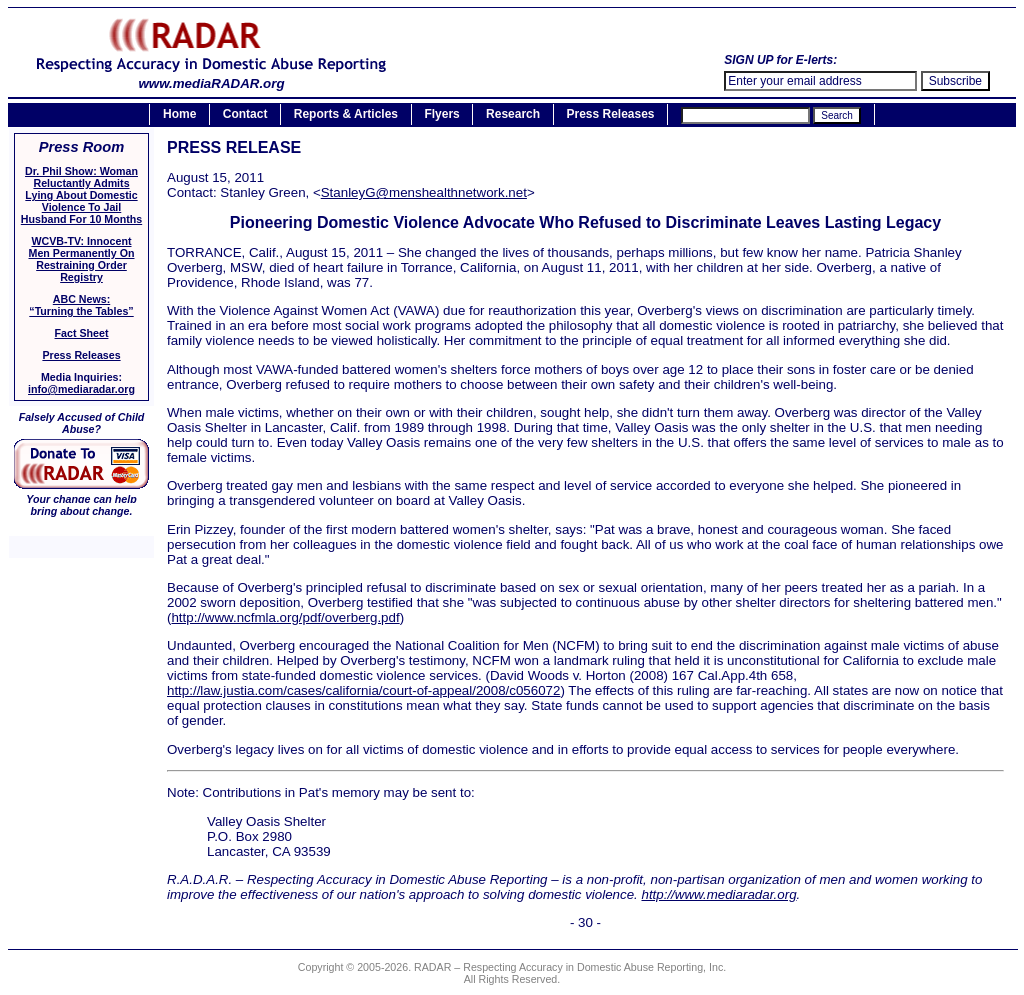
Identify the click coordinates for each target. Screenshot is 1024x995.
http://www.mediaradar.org (718, 894)
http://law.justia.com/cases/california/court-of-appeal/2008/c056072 (363, 690)
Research (513, 115)
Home (179, 115)
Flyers (441, 115)
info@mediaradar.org (81, 389)
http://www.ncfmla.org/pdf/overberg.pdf (285, 617)
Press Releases (610, 115)
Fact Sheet (82, 333)
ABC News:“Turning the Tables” (81, 305)
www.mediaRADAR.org (211, 77)
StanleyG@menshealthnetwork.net (424, 192)
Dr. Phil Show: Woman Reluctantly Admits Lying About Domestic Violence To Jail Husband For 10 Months (81, 195)
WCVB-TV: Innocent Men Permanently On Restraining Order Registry (82, 259)
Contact (245, 115)
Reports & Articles (346, 115)
